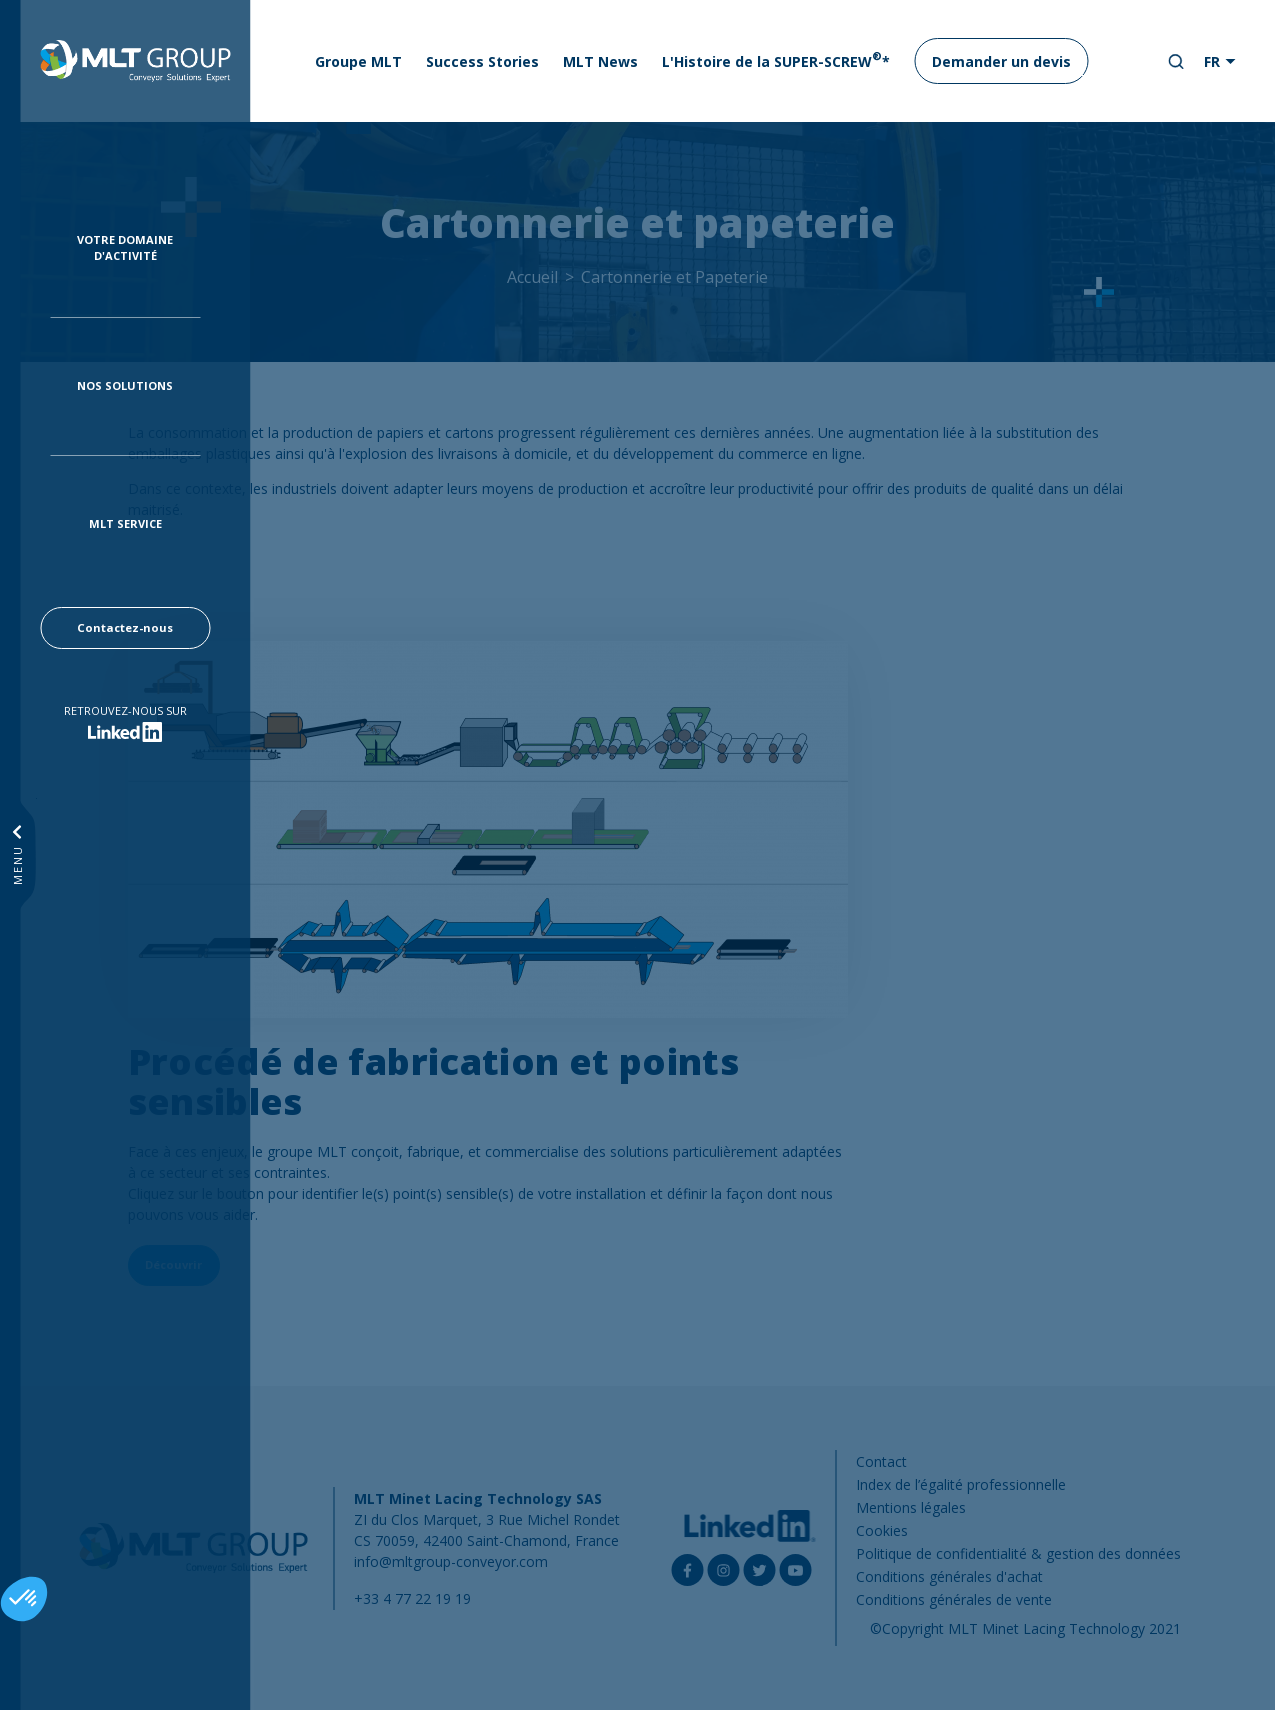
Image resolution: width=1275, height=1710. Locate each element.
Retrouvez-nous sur (125, 710)
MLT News (600, 61)
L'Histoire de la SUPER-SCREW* (776, 60)
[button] (24, 1599)
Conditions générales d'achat (949, 1576)
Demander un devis (1001, 61)
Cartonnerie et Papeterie (674, 277)
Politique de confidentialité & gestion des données (1018, 1553)
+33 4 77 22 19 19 (412, 1598)
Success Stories (482, 61)
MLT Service (125, 523)
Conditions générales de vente (954, 1599)
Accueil (532, 277)
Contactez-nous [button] (125, 627)
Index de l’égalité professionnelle (961, 1484)
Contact (881, 1461)
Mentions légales (911, 1507)
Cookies (882, 1530)
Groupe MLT (358, 61)
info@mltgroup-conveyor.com (451, 1561)
